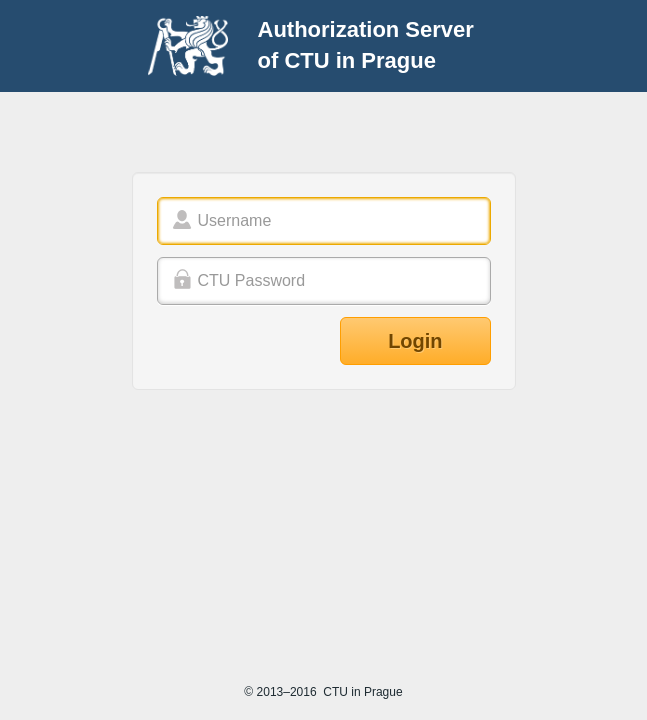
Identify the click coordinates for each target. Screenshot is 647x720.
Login (415, 341)
